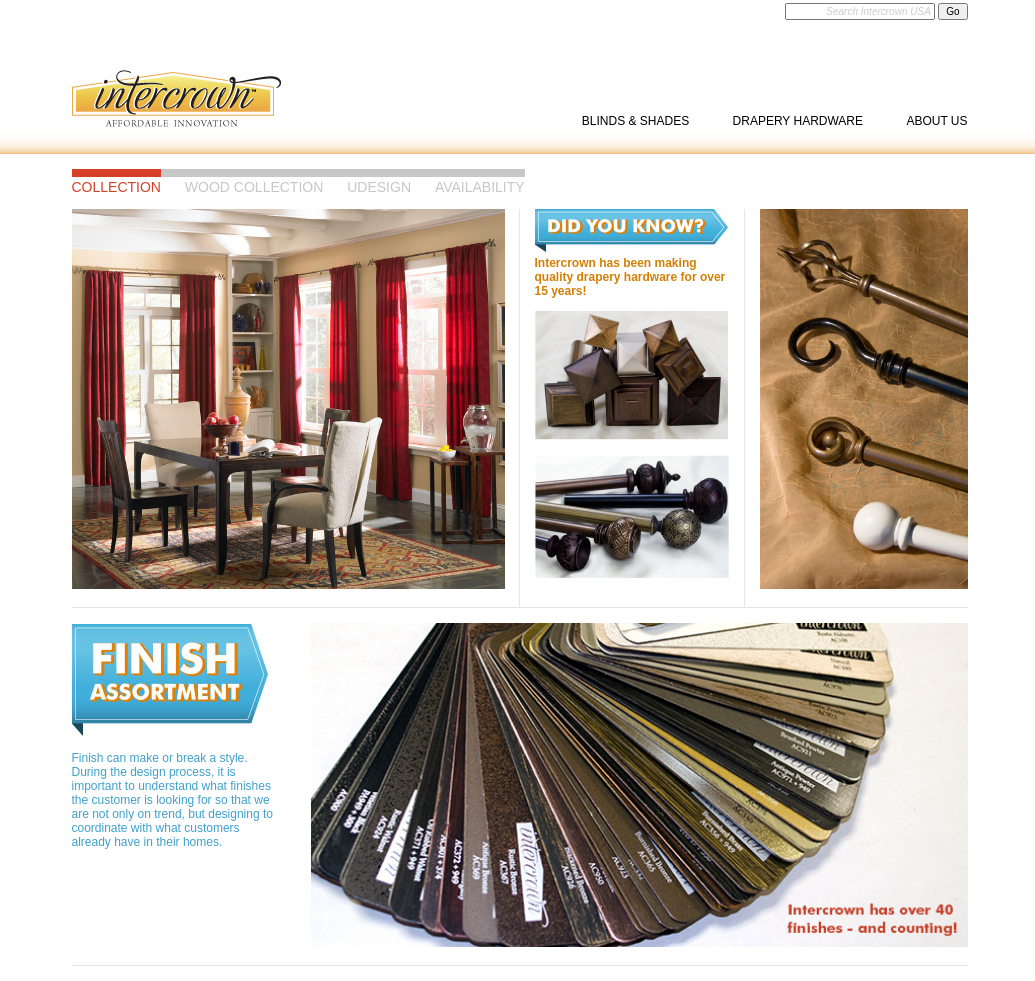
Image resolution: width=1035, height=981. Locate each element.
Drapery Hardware (798, 121)
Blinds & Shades (635, 121)
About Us (936, 121)
